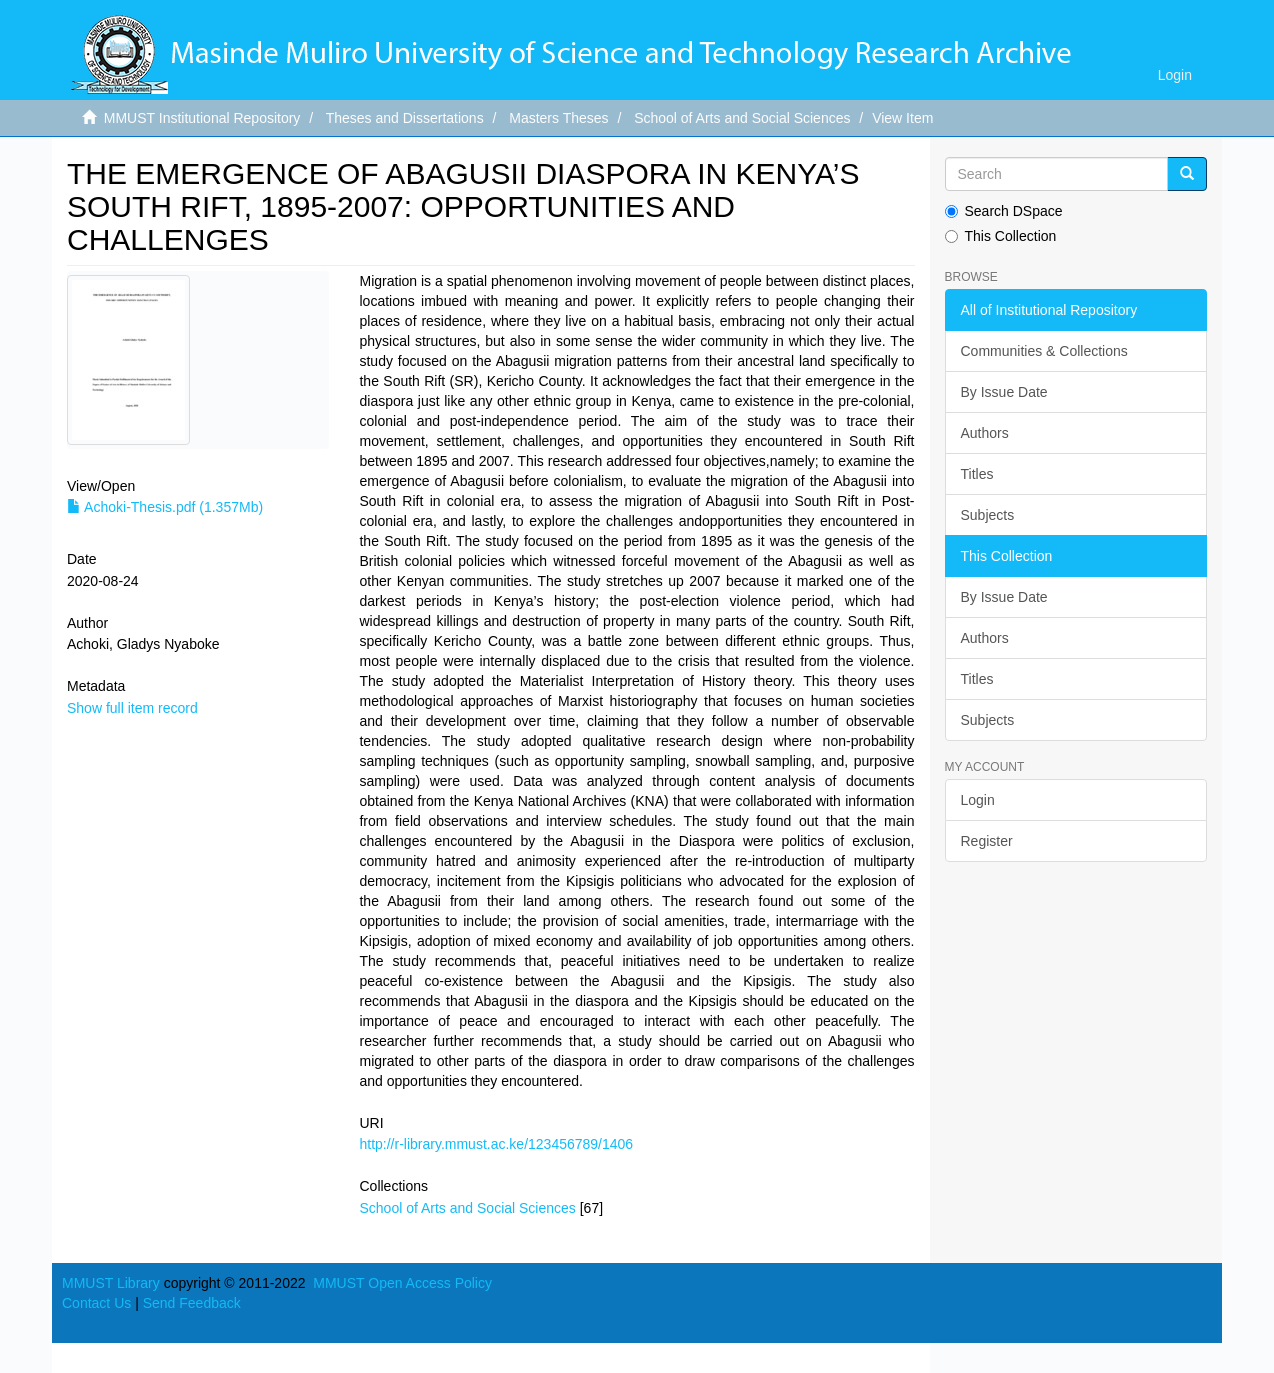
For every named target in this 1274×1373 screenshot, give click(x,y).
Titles (977, 474)
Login (978, 800)
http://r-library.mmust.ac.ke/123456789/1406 (496, 1144)
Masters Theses (558, 118)
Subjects (988, 515)
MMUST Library (111, 1283)
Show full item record (132, 708)
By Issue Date (1004, 392)
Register (987, 841)
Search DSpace (1004, 211)
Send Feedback (192, 1303)
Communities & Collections (1044, 351)
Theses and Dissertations (405, 118)
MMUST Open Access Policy (402, 1283)
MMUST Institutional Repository (202, 118)
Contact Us (96, 1303)
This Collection (1001, 236)
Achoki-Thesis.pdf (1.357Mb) (165, 507)
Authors (985, 433)
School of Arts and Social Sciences (742, 118)
